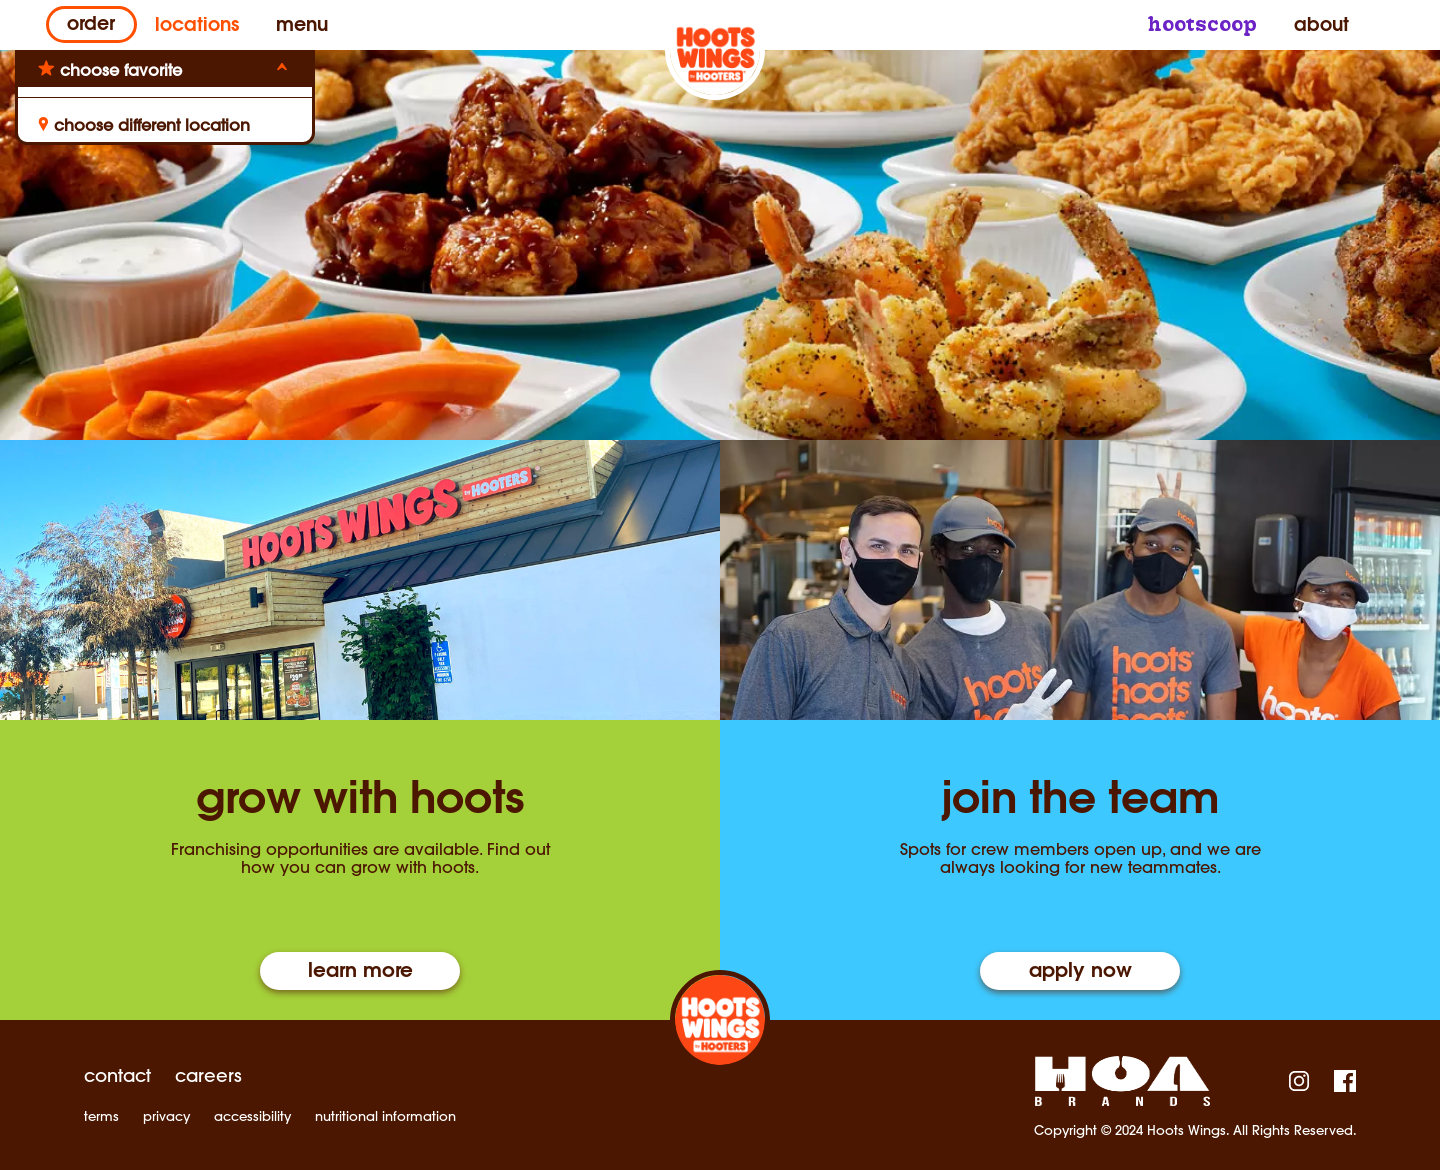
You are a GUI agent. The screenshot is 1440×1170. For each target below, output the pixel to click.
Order (91, 27)
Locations (198, 27)
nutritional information (385, 1116)
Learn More (360, 972)
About (1318, 27)
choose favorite (121, 70)
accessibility (252, 1116)
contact (117, 1076)
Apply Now (1080, 972)
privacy (166, 1116)
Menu (303, 27)
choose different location (144, 125)
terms (101, 1116)
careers (208, 1076)
